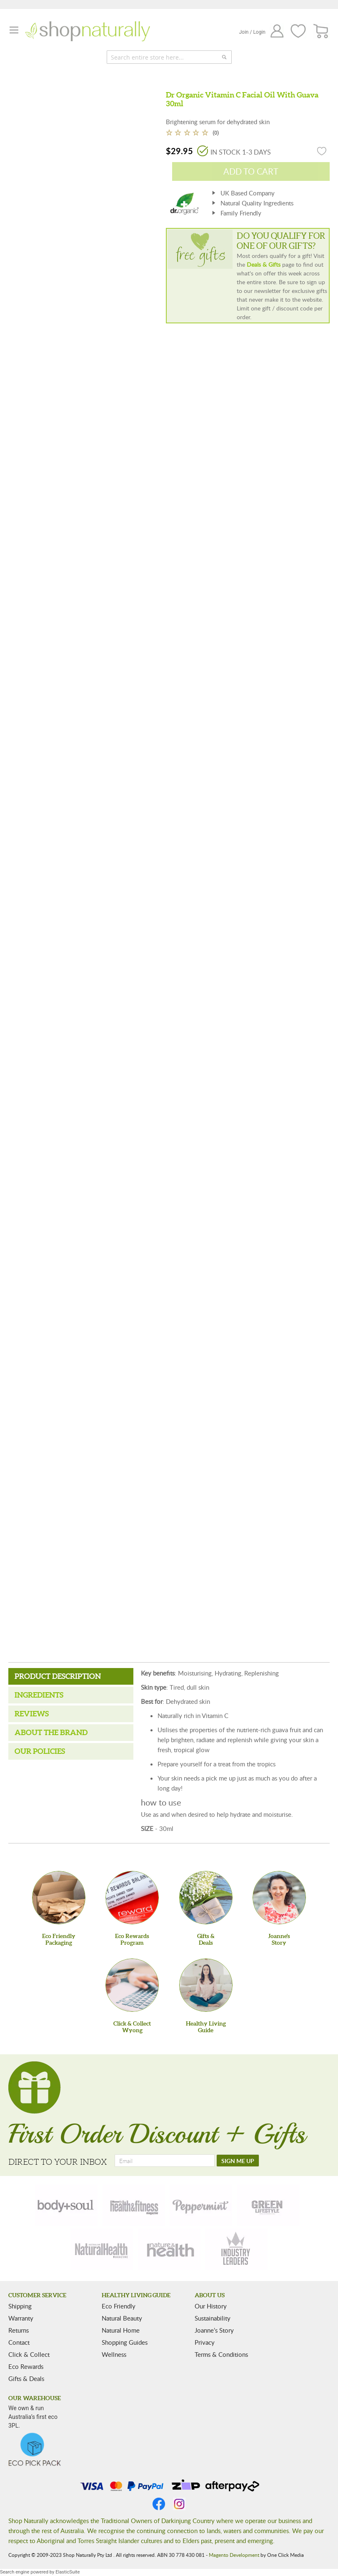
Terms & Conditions (221, 2354)
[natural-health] (101, 2249)
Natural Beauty (122, 2318)
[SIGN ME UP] (237, 2160)
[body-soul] (66, 2205)
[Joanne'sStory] (279, 1897)
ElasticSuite (67, 2572)
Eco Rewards (25, 2366)
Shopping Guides (125, 2342)
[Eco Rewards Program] (132, 1897)
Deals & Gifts (263, 264)
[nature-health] (169, 2249)
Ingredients (39, 1695)
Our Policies (40, 1751)
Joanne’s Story (214, 2330)
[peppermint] (201, 2205)
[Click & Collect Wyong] (132, 1985)
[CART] (321, 31)
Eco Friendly (118, 2306)
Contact (19, 2342)
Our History (211, 2306)
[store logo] (87, 31)
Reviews (32, 1713)
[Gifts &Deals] (206, 1897)
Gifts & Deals (26, 2378)
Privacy (205, 2342)
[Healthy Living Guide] (206, 1985)
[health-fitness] (134, 2205)
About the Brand (51, 1732)
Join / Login (252, 32)
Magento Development (234, 2554)
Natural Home (121, 2330)
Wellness (114, 2354)
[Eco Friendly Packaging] (59, 1897)
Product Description (58, 1676)
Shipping (20, 2306)
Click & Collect (29, 2354)
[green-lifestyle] (268, 2205)
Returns (18, 2330)
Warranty (20, 2318)
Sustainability (212, 2318)
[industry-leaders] (236, 2249)
